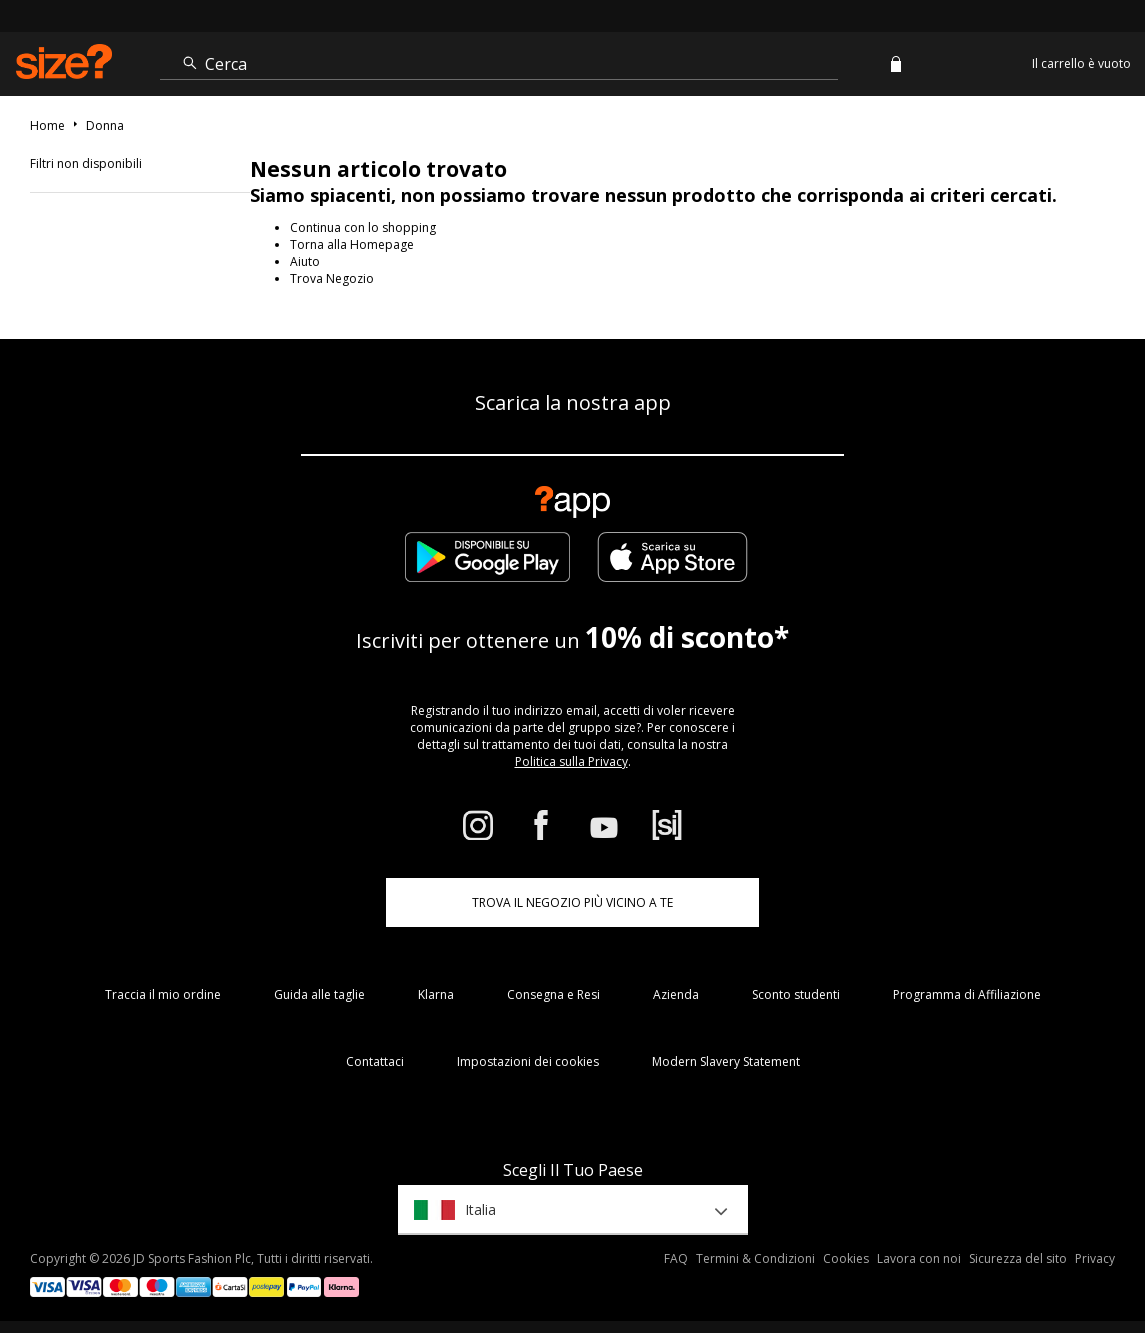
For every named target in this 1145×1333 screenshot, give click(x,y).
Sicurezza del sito (1018, 1258)
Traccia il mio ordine (163, 994)
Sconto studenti (796, 994)
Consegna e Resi (553, 994)
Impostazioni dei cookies (528, 1061)
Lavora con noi (919, 1258)
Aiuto (305, 261)
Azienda (676, 994)
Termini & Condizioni (755, 1258)
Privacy (1095, 1258)
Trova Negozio (332, 278)
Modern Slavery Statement (726, 1061)
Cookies (846, 1258)
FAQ (676, 1258)
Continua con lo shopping (363, 227)
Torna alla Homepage (352, 244)
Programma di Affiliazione (967, 994)
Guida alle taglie (319, 994)
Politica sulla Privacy (571, 761)
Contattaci (375, 1061)
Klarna (436, 994)
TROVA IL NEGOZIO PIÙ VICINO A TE (572, 902)
